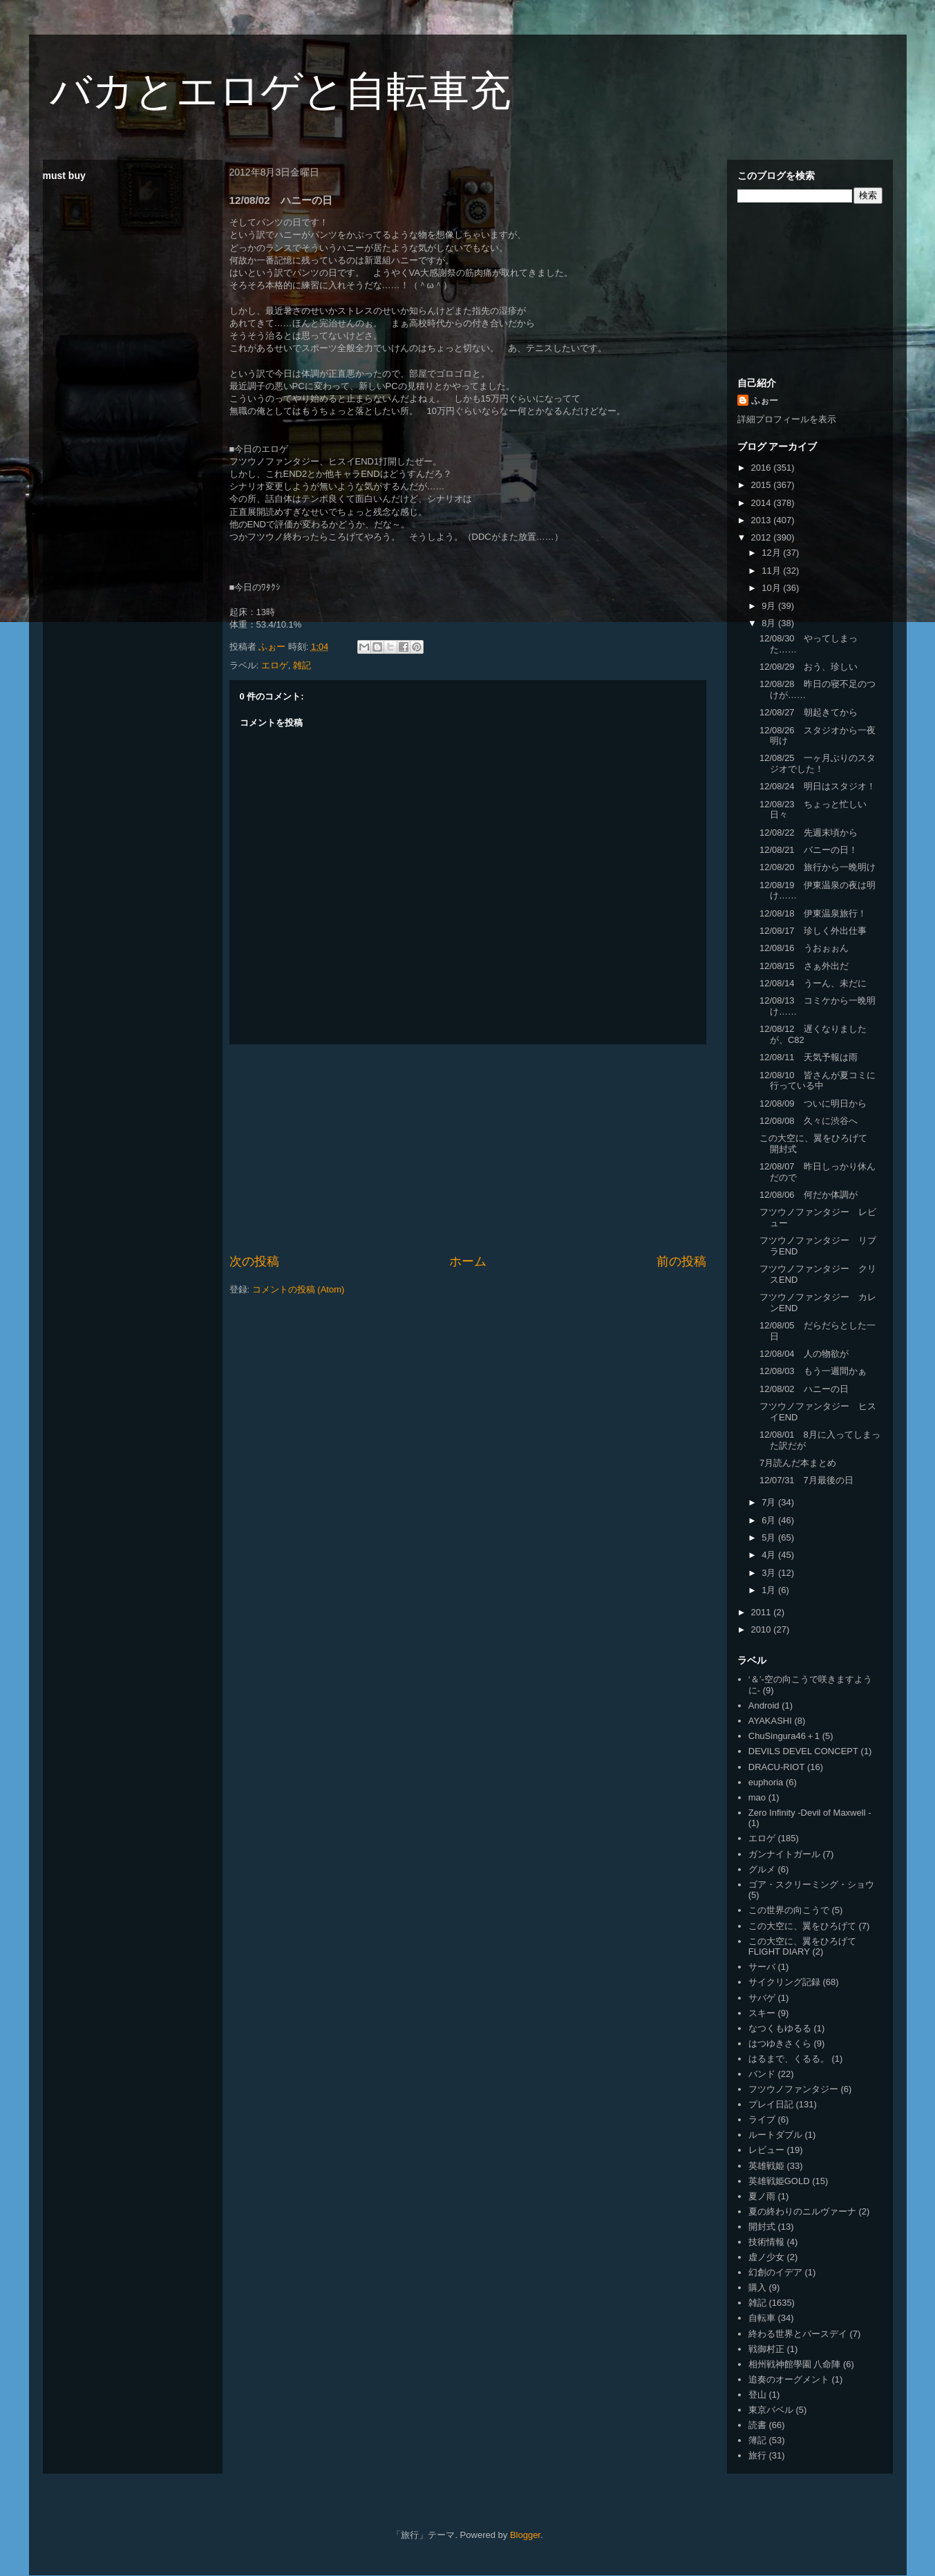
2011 (762, 1612)
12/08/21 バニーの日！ (808, 850)
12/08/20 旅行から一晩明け (817, 867)
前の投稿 (681, 1261)
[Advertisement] (468, 1148)
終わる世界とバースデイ (797, 2334)
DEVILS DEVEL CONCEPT (803, 1751)
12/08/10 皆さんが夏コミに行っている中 (817, 1080)
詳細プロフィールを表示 (786, 419)
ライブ (761, 2119)
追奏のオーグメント (788, 2379)
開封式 (761, 2226)
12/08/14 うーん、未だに (813, 983)
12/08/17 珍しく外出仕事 (813, 930)
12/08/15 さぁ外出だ (804, 966)
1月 (770, 1590)
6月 (770, 1520)
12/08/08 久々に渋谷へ (808, 1121)
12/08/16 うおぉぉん (804, 948)
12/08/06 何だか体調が (808, 1195)
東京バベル (770, 2410)
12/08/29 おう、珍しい (808, 666)
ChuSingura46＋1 (784, 1736)
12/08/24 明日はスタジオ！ (817, 786)
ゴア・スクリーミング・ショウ (811, 1884)
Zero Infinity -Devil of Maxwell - (809, 1812)
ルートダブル (775, 2135)
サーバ (761, 1967)
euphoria (766, 1782)
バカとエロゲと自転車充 (280, 91)
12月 (772, 552)
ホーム (468, 1261)
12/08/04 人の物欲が (804, 1353)
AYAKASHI (770, 1720)
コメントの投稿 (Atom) (298, 1289)
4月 (770, 1555)
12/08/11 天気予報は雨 (808, 1057)
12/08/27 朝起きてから (808, 712)
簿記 (757, 2440)
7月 (770, 1502)
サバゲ (761, 1998)
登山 (757, 2394)
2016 (762, 467)
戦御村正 (766, 2349)
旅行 (757, 2455)
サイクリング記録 (784, 1982)
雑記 (302, 665)
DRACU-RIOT (776, 1767)
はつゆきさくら (779, 2043)
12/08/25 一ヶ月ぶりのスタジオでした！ (817, 763)
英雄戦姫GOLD (779, 2181)
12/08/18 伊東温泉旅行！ (813, 913)
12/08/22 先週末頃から (808, 832)
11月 (772, 570)
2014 (762, 503)
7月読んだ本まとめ (797, 1463)
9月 (770, 606)
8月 (770, 623)
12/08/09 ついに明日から (813, 1103)
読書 (757, 2425)
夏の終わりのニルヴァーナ (802, 2211)
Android (764, 1705)
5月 (770, 1537)
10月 (772, 588)
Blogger (525, 2535)
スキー (761, 2013)
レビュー (766, 2150)
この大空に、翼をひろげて (802, 1926)
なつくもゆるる (779, 2028)
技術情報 (766, 2242)
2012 (762, 537)
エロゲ (274, 665)
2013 (762, 520)
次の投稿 (254, 1261)
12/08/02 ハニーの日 (804, 1389)
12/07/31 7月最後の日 (806, 1480)
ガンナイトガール (784, 1854)
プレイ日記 (770, 2104)
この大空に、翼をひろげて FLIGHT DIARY (802, 1946)
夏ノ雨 (761, 2196)
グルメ (761, 1869)
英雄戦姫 (766, 2166)
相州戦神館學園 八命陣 (794, 2364)
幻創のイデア (775, 2272)
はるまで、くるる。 (788, 2058)
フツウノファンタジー (793, 2089)
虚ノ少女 (766, 2257)
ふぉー (764, 400)
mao (757, 1797)
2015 (762, 485)
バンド (761, 2074)
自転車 (761, 2318)
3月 (770, 1573)
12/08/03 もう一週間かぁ (813, 1371)
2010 (762, 1629)
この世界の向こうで (788, 1910)
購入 (757, 2287)
